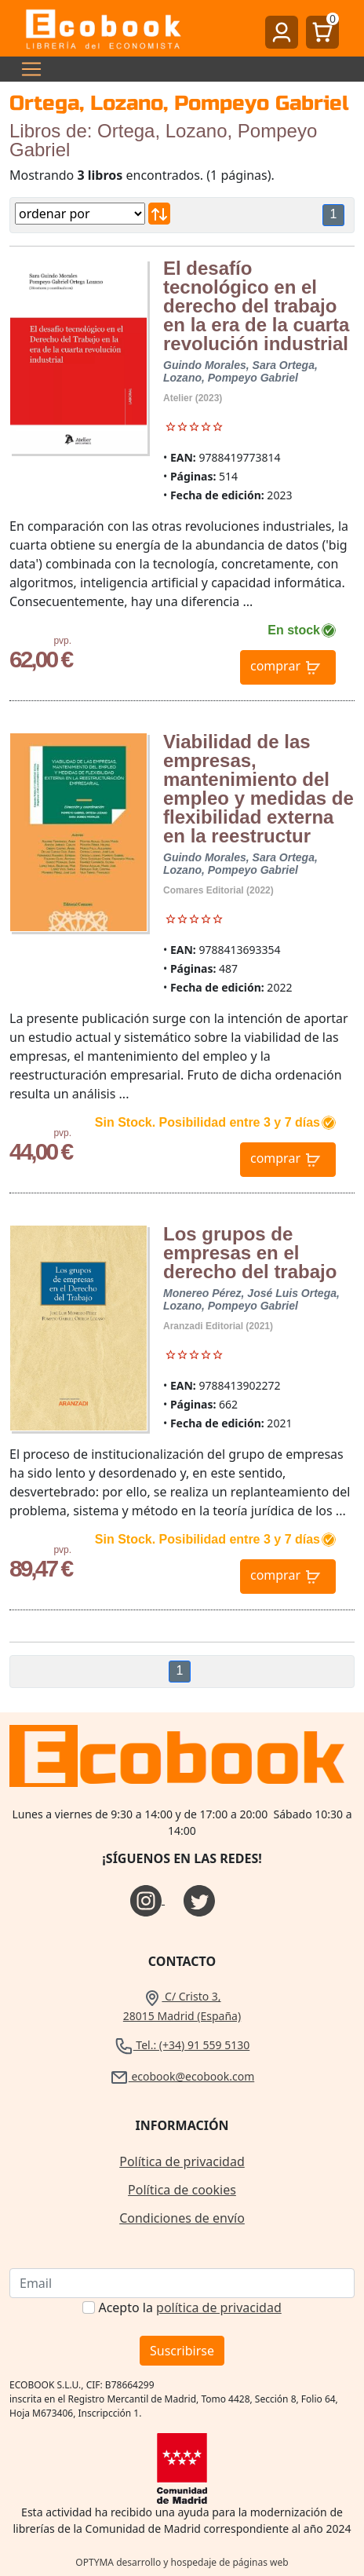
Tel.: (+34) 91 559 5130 (182, 2044)
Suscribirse (182, 2350)
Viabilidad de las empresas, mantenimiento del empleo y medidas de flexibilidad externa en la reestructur (258, 788)
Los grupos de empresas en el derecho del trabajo (250, 1252)
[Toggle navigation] (26, 69)
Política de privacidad (182, 2161)
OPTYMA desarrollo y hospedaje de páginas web (181, 2562)
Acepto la (189, 2307)
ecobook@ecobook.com (182, 2076)
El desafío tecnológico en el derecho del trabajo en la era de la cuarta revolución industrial (256, 306)
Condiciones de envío (182, 2218)
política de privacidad (219, 2307)
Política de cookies (182, 2189)
